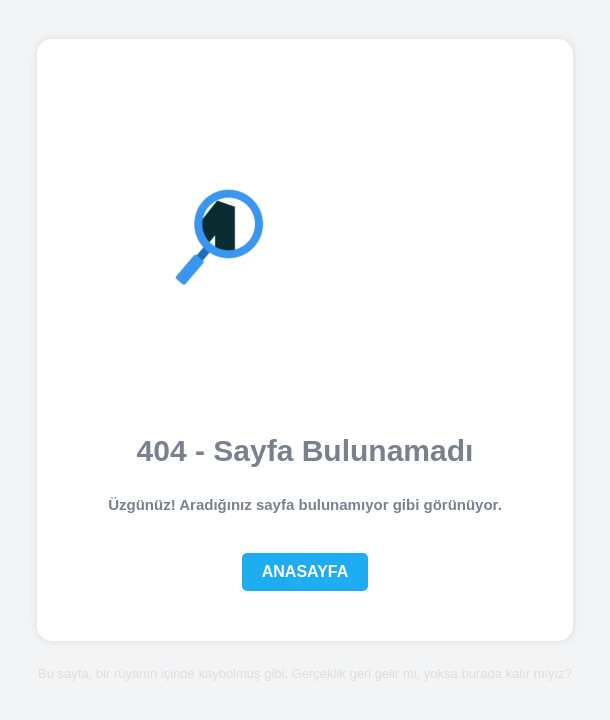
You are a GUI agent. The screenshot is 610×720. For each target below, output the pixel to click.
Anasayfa (305, 571)
